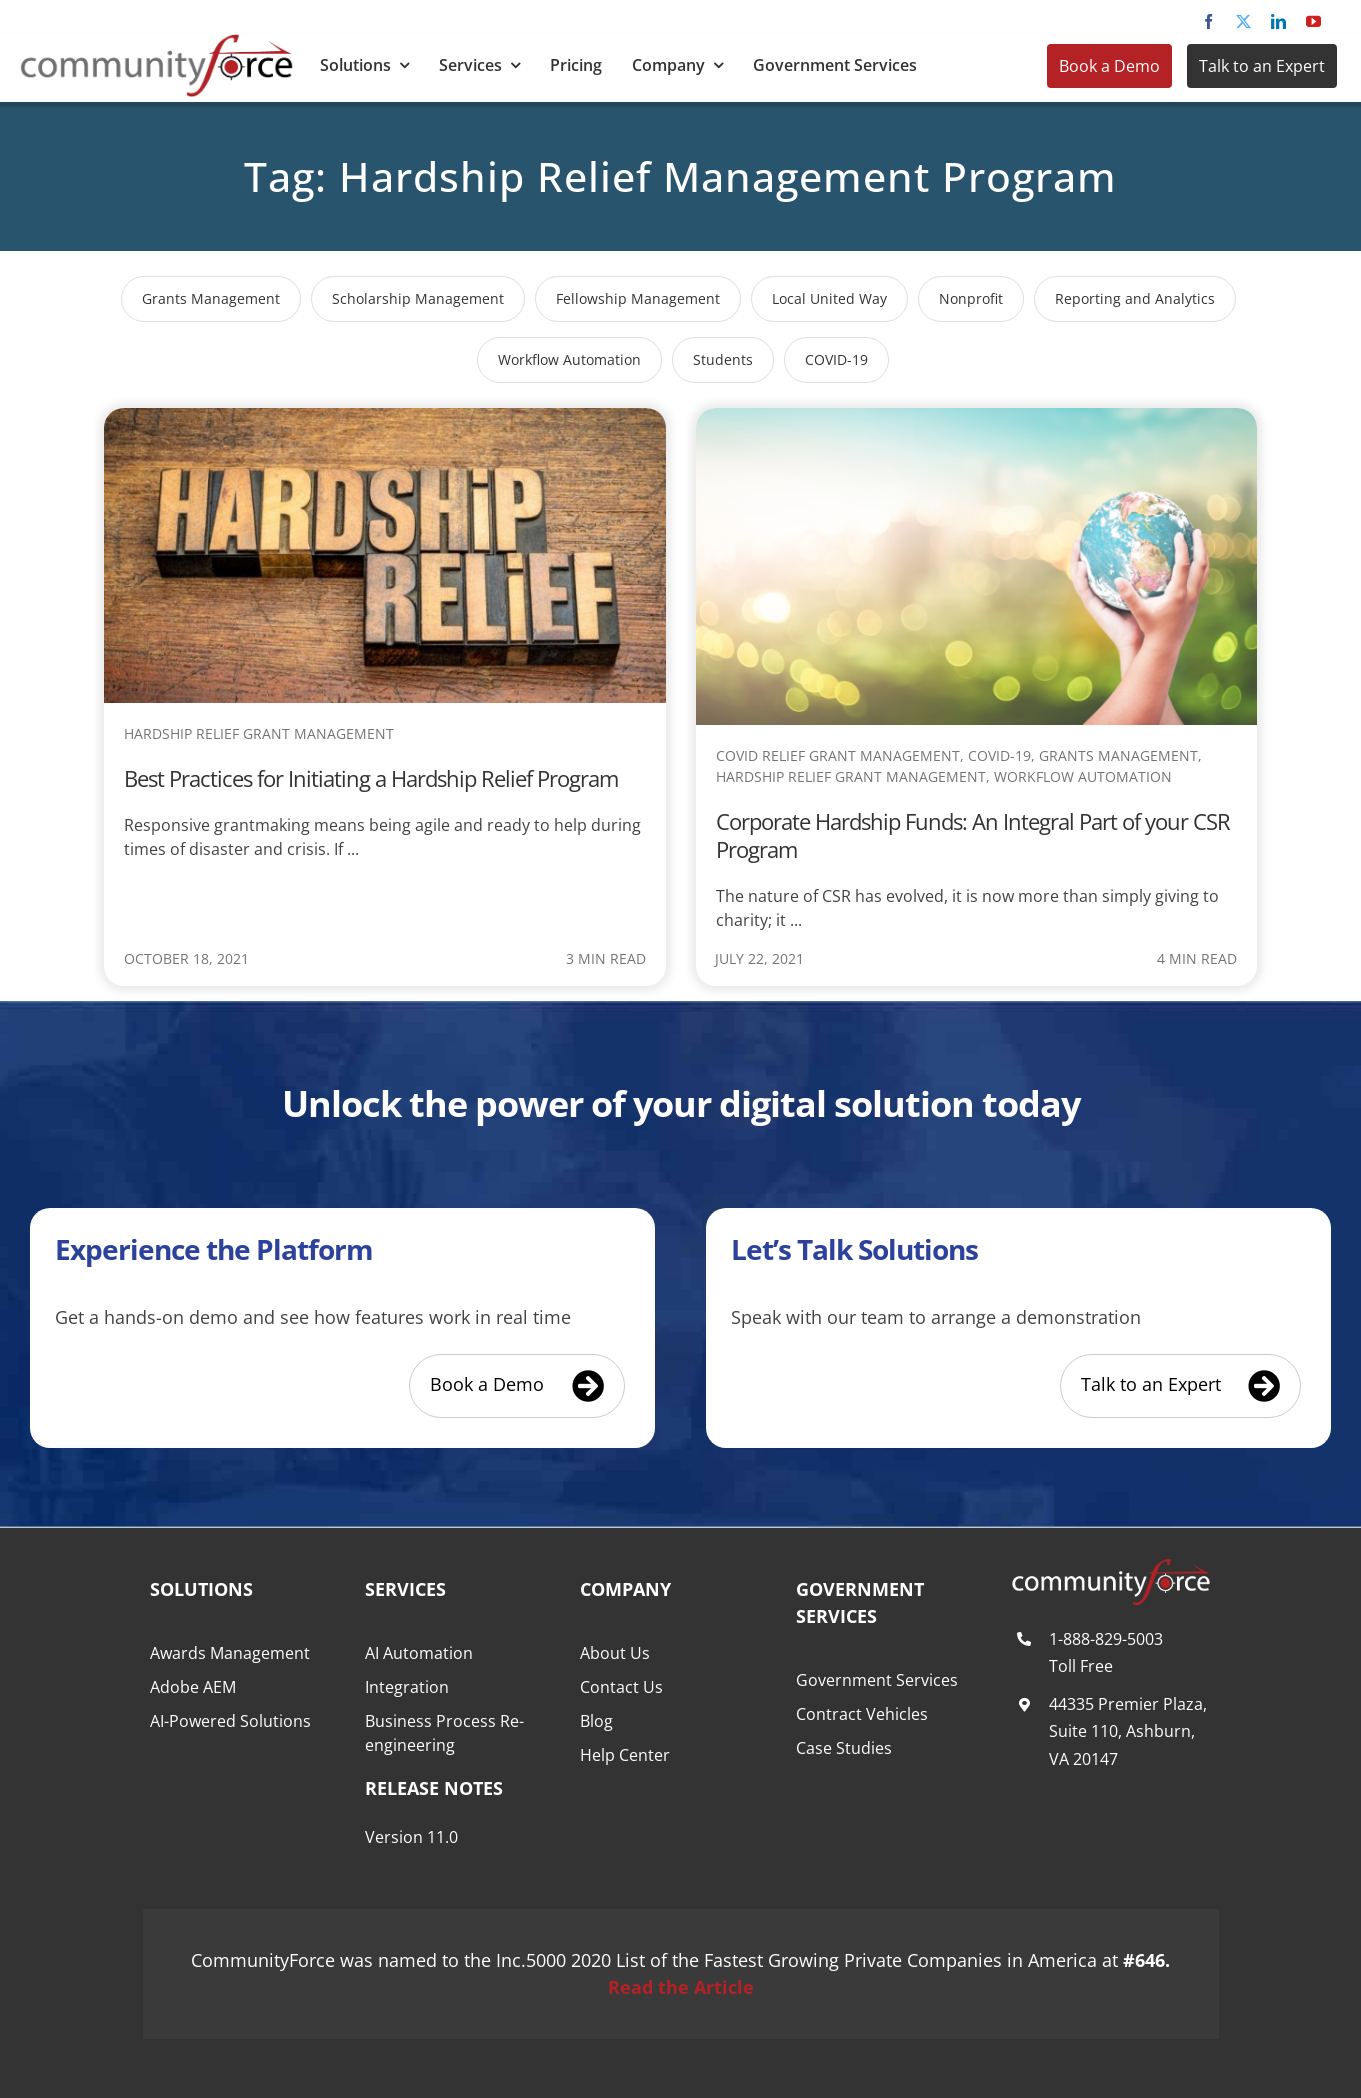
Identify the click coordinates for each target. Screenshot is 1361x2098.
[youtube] (1313, 21)
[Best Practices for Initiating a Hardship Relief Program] (385, 421)
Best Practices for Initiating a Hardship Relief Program (371, 778)
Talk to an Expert (1262, 66)
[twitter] (1243, 21)
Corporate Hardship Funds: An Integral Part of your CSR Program (973, 835)
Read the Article (681, 1987)
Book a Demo (1109, 66)
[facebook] (1208, 21)
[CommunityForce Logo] (156, 42)
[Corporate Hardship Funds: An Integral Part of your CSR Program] (977, 421)
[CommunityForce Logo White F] (1111, 1567)
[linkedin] (1278, 21)
